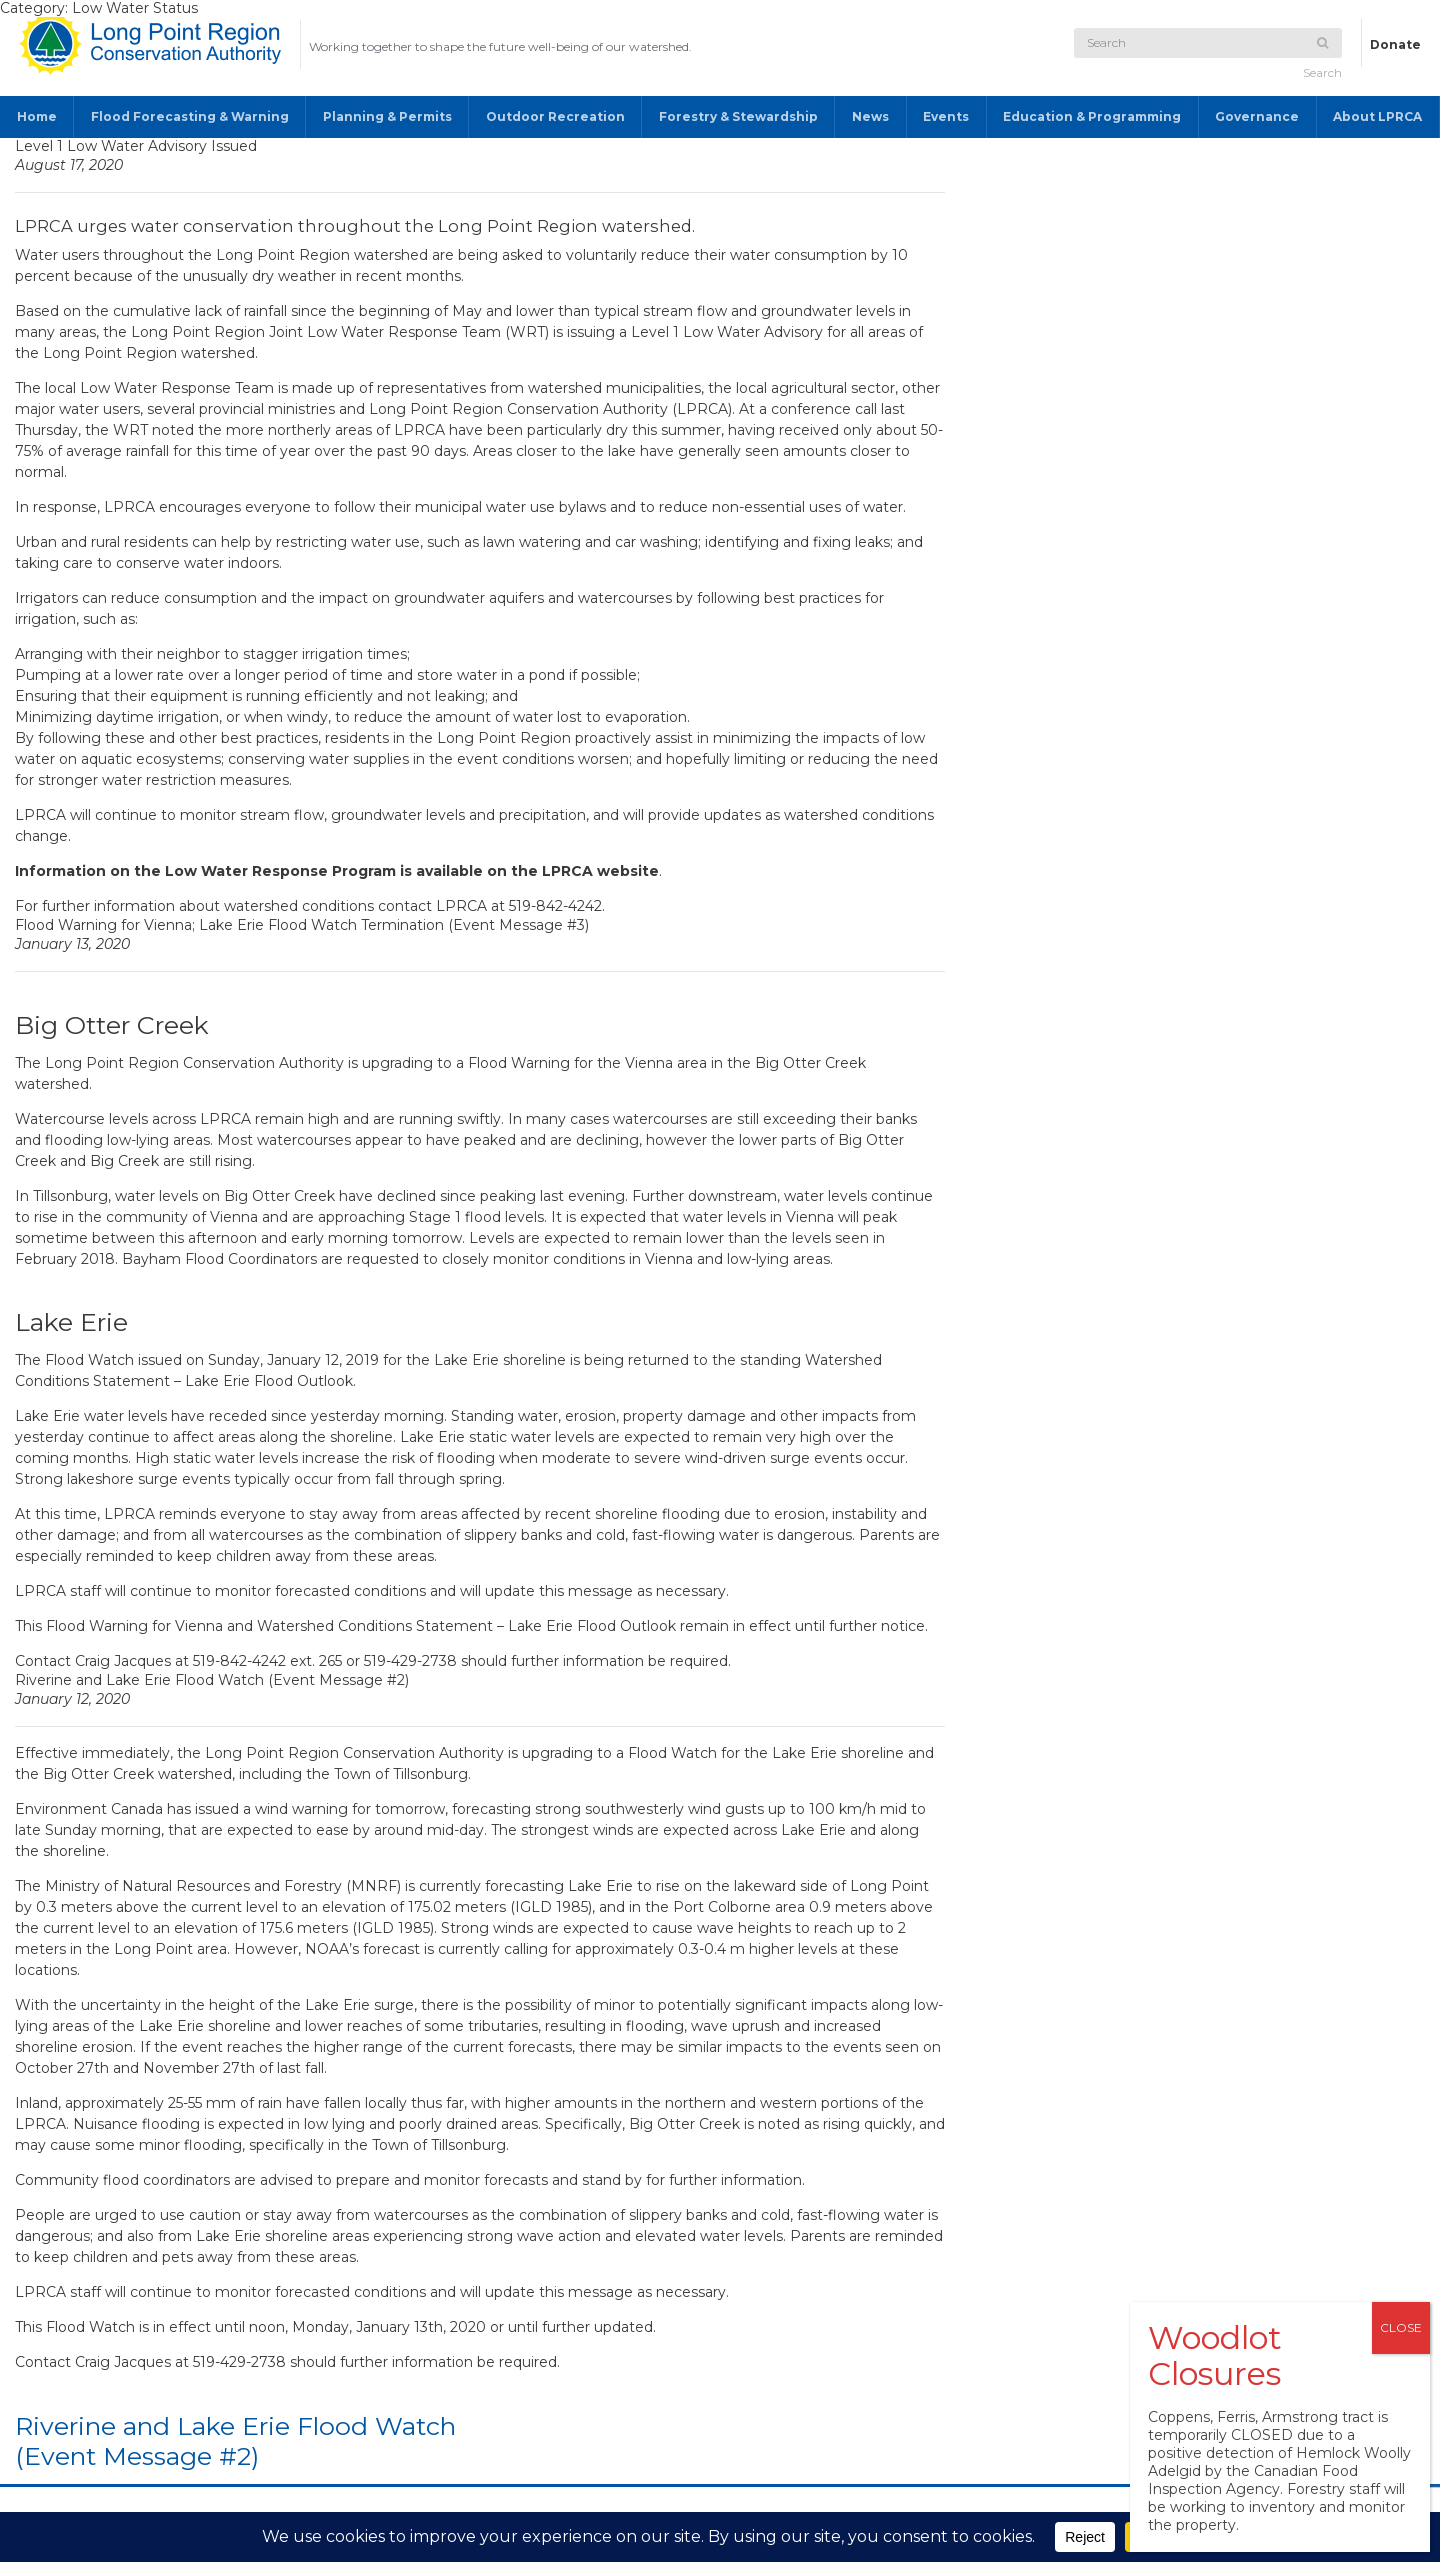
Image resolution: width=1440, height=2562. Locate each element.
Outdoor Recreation (555, 116)
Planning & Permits (387, 116)
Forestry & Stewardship (738, 116)
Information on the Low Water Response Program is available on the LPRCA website (337, 871)
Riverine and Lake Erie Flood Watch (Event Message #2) (235, 2441)
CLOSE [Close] (1401, 2327)
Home (37, 116)
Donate (1395, 44)
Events (946, 116)
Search (1322, 58)
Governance (1257, 116)
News (870, 116)
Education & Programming (1092, 116)
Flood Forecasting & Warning (190, 116)
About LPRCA (1377, 116)
